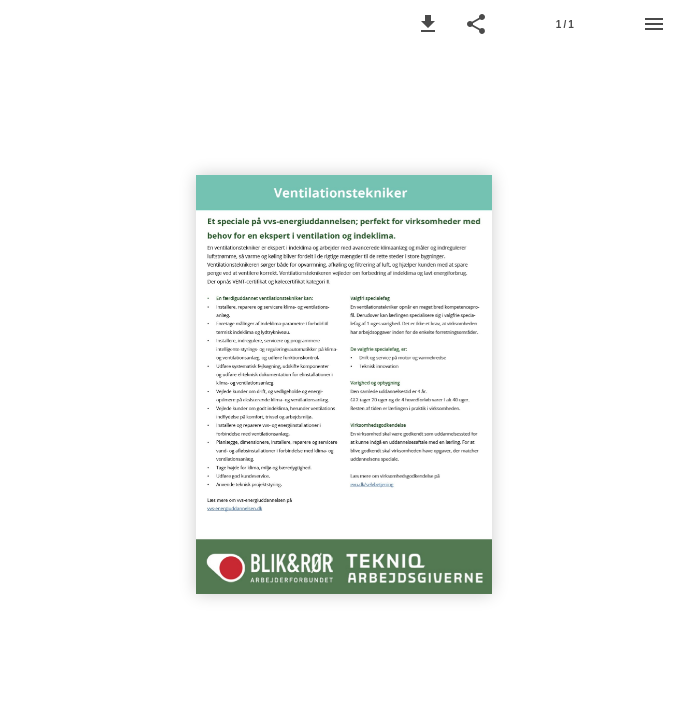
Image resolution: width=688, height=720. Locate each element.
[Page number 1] (565, 24)
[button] (428, 24)
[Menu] (654, 24)
